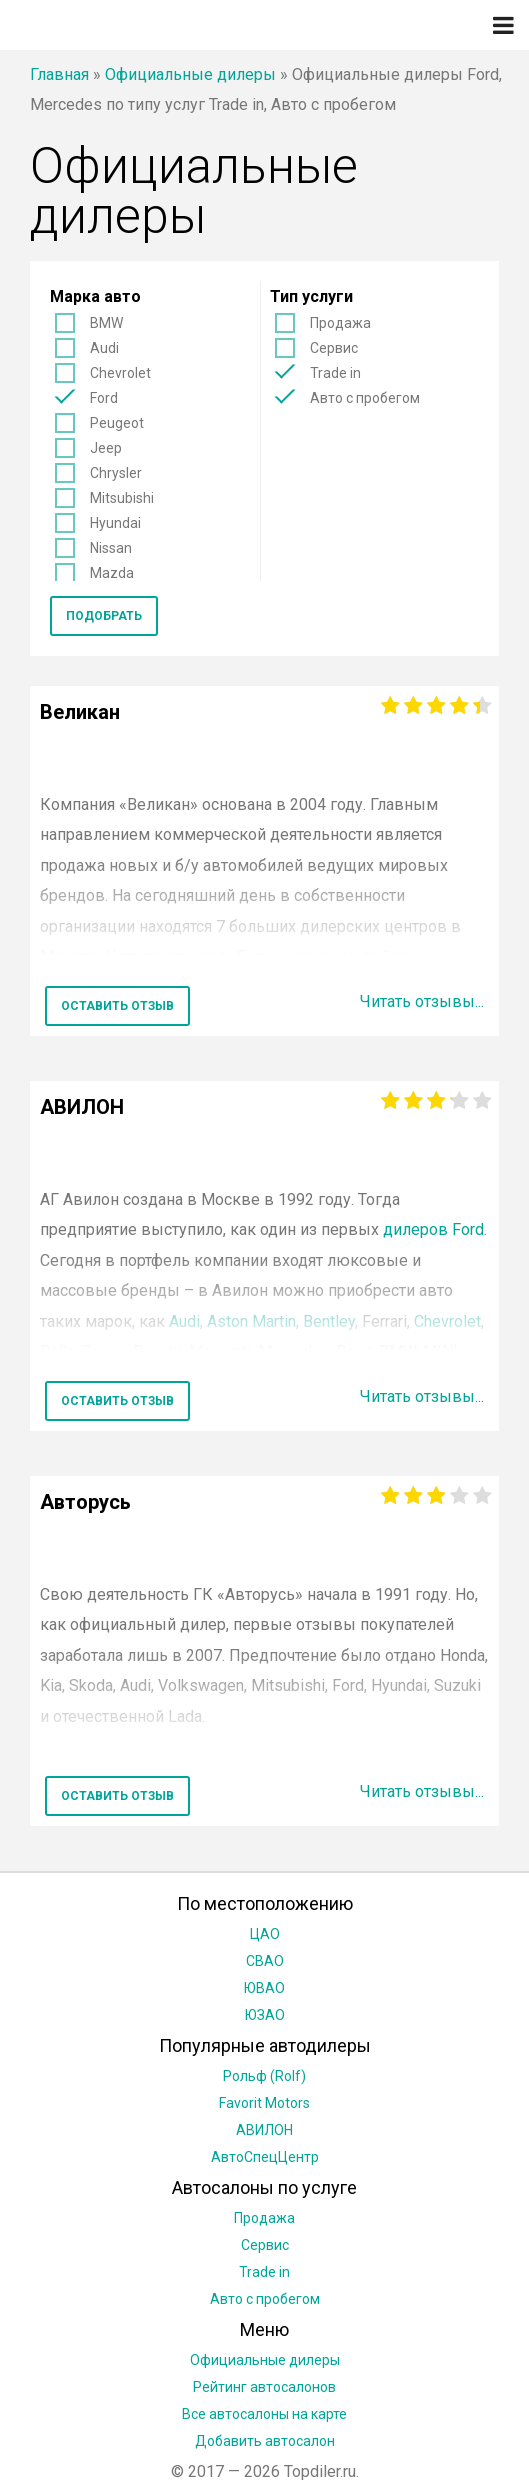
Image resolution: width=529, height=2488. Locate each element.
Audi (104, 348)
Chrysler (116, 473)
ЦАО (265, 1934)
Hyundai (115, 523)
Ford (104, 398)
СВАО (265, 1961)
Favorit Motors (264, 2103)
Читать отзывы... (422, 1001)
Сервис (334, 348)
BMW (106, 323)
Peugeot (117, 423)
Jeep (106, 448)
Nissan (111, 548)
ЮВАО (264, 1988)
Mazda (112, 573)
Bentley (329, 1321)
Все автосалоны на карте (264, 2414)
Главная (59, 74)
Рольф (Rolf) (264, 2076)
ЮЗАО (265, 2015)
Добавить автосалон (265, 2441)
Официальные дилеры (190, 74)
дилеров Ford (433, 1229)
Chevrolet (120, 373)
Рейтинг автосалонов (264, 2387)
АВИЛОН (264, 2130)
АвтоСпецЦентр (265, 2157)
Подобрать (104, 616)
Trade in (335, 373)
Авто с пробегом (365, 398)
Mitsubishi (122, 498)
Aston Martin (251, 1321)
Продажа (340, 323)
